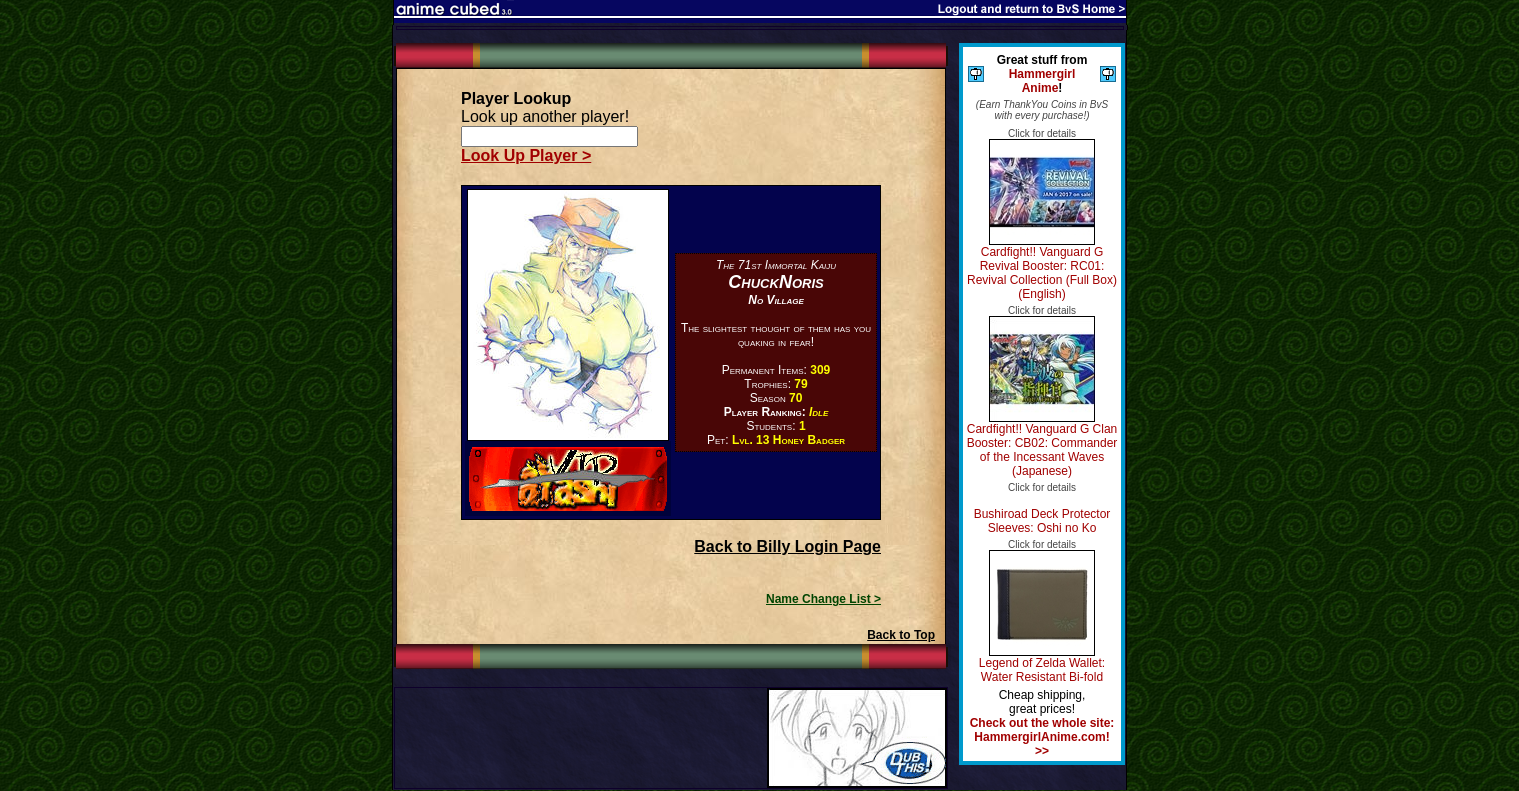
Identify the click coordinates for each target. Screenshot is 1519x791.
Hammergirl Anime (1042, 81)
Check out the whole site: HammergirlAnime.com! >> (1042, 737)
